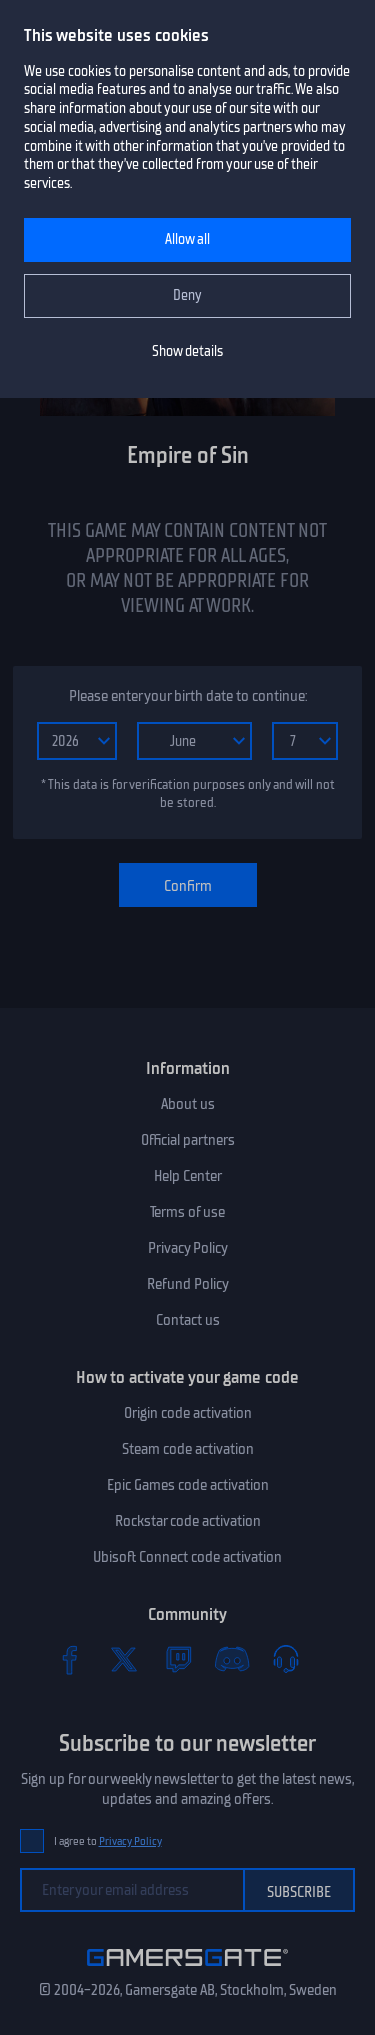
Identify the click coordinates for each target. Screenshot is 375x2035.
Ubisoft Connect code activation (187, 1557)
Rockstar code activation (188, 1521)
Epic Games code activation (188, 1485)
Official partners (188, 1140)
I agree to (108, 1841)
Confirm (188, 886)
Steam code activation (188, 1449)
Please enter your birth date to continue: (188, 696)
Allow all (187, 239)
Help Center (188, 1176)
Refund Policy (188, 1284)
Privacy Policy (188, 1248)
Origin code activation (188, 1413)
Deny (187, 295)
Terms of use (187, 1212)
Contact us (188, 1320)
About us (188, 1104)
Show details (187, 351)
